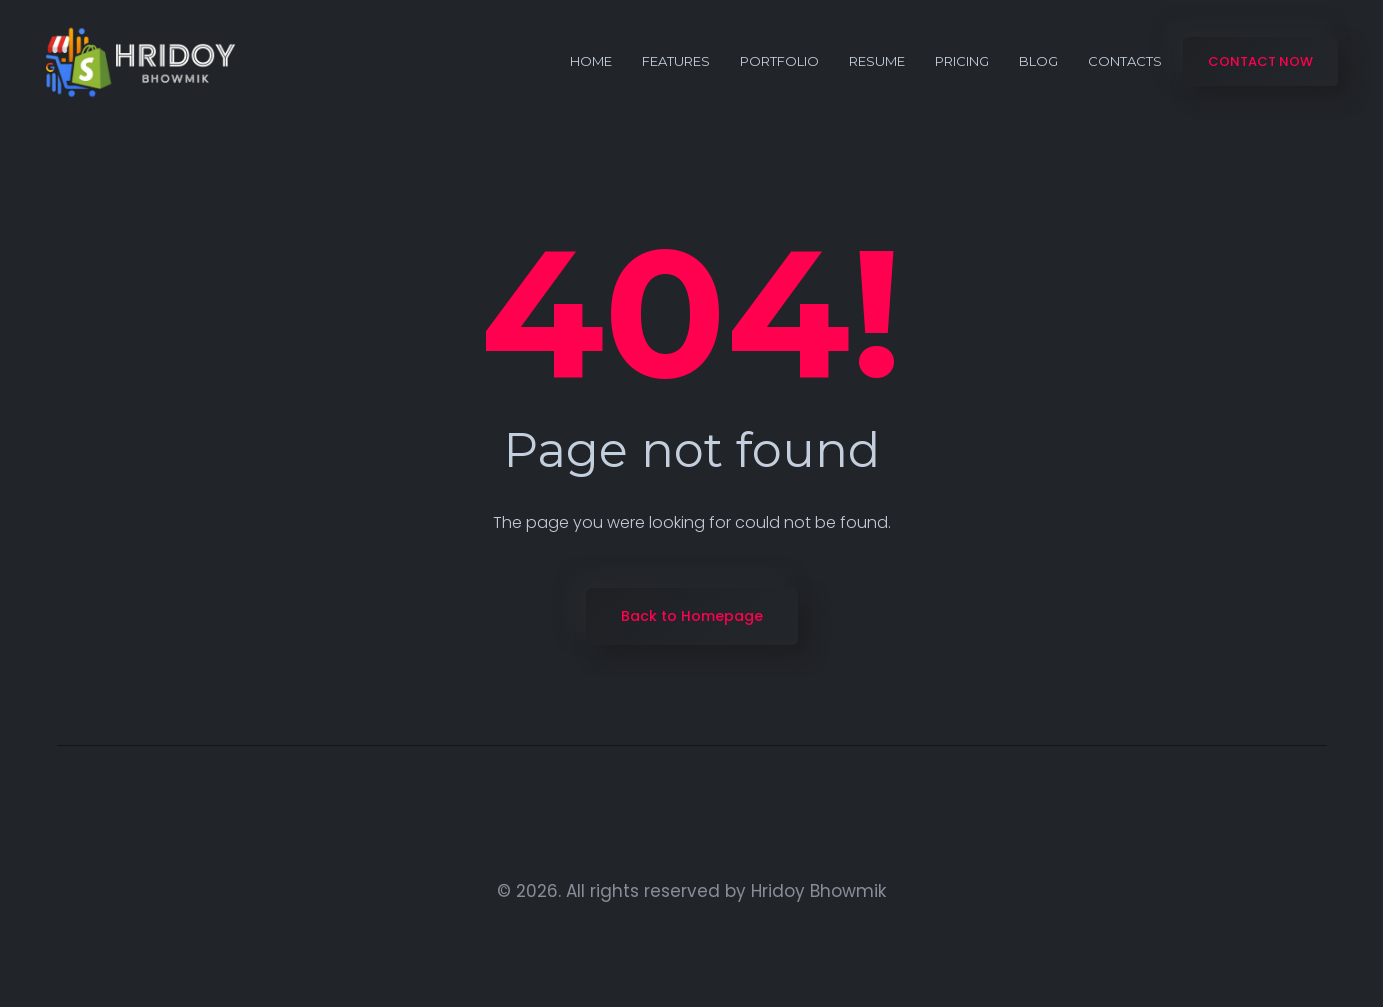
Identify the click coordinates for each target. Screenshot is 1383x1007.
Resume (877, 61)
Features (676, 61)
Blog (1038, 61)
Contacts (1125, 61)
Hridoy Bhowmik (818, 891)
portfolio (779, 61)
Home (591, 61)
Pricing (962, 61)
